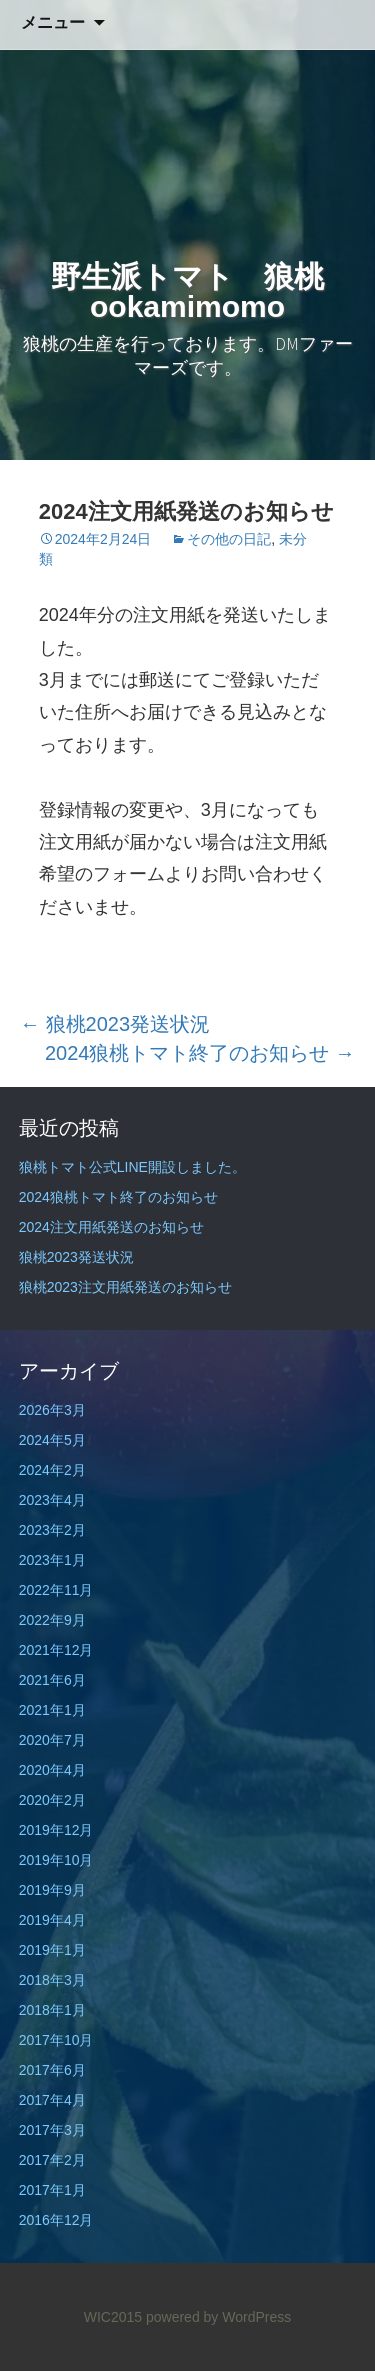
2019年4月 (52, 1920)
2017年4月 (52, 2100)
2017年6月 (52, 2070)
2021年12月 (56, 1650)
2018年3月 (52, 1980)
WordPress (256, 2317)
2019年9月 (52, 1890)
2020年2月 (52, 1800)
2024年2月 (52, 1470)
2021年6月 (52, 1680)
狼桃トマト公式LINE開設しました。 (132, 1167)
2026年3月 (52, 1410)
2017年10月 (56, 2040)
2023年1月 (52, 1560)
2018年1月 (52, 2010)
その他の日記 (229, 539)
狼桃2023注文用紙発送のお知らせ (125, 1287)
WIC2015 (113, 2317)
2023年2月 (52, 1530)
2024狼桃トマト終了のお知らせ (200, 1053)
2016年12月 (56, 2220)
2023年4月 (52, 1500)
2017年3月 (52, 2130)
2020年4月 (52, 1770)
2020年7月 (52, 1740)
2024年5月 (52, 1440)
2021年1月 (52, 1710)
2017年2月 (52, 2160)
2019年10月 (56, 1860)
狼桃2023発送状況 (115, 1024)
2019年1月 (52, 1950)
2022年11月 (56, 1590)
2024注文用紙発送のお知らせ (111, 1227)
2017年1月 (52, 2190)
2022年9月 (52, 1620)
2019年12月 (56, 1830)
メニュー (53, 22)
